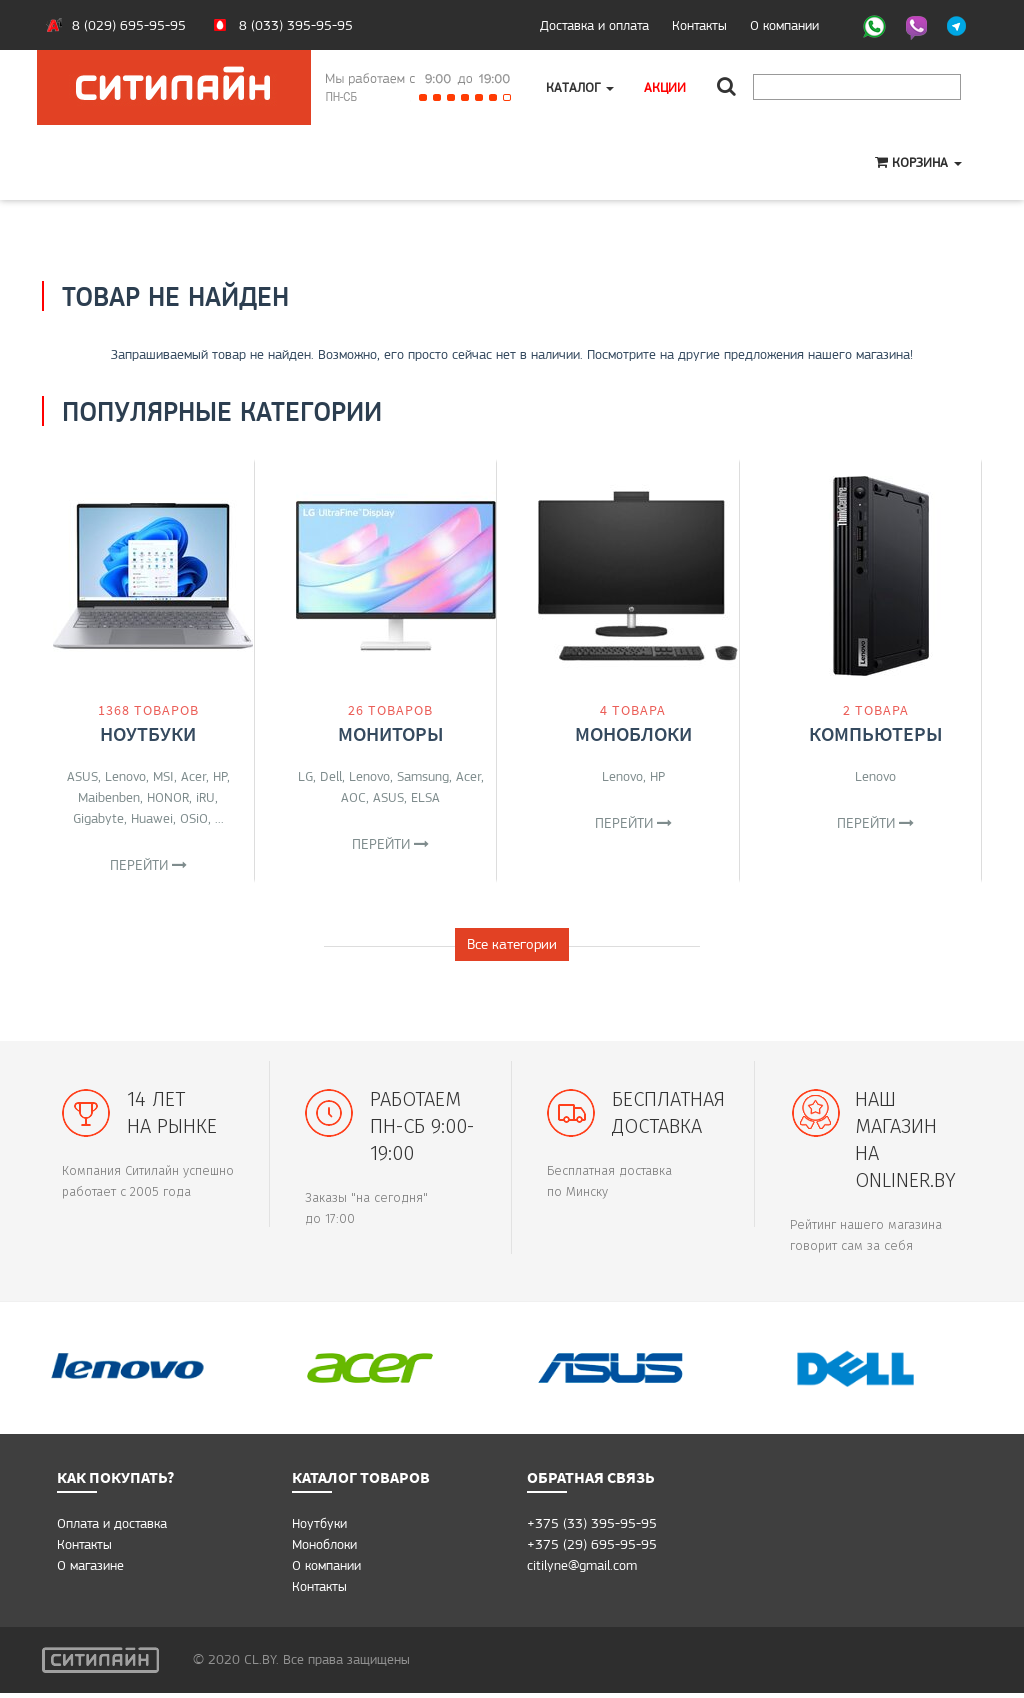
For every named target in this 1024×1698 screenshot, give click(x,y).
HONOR (168, 797)
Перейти (148, 865)
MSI (163, 776)
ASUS (82, 776)
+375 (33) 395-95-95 (592, 1528)
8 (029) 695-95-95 (129, 25)
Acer (193, 776)
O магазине (90, 1570)
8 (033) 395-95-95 (296, 25)
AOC (353, 797)
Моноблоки (633, 733)
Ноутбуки (148, 733)
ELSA (425, 797)
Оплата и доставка (112, 1528)
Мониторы (391, 733)
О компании (784, 25)
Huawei (152, 818)
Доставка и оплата (594, 25)
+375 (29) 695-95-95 (592, 1549)
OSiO (194, 818)
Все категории (512, 949)
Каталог (580, 87)
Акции (665, 87)
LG (305, 776)
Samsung (423, 776)
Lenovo (125, 776)
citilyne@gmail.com (582, 1570)
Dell (331, 776)
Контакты (699, 25)
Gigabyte (98, 818)
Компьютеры (876, 733)
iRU (205, 797)
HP (220, 776)
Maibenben (109, 797)
